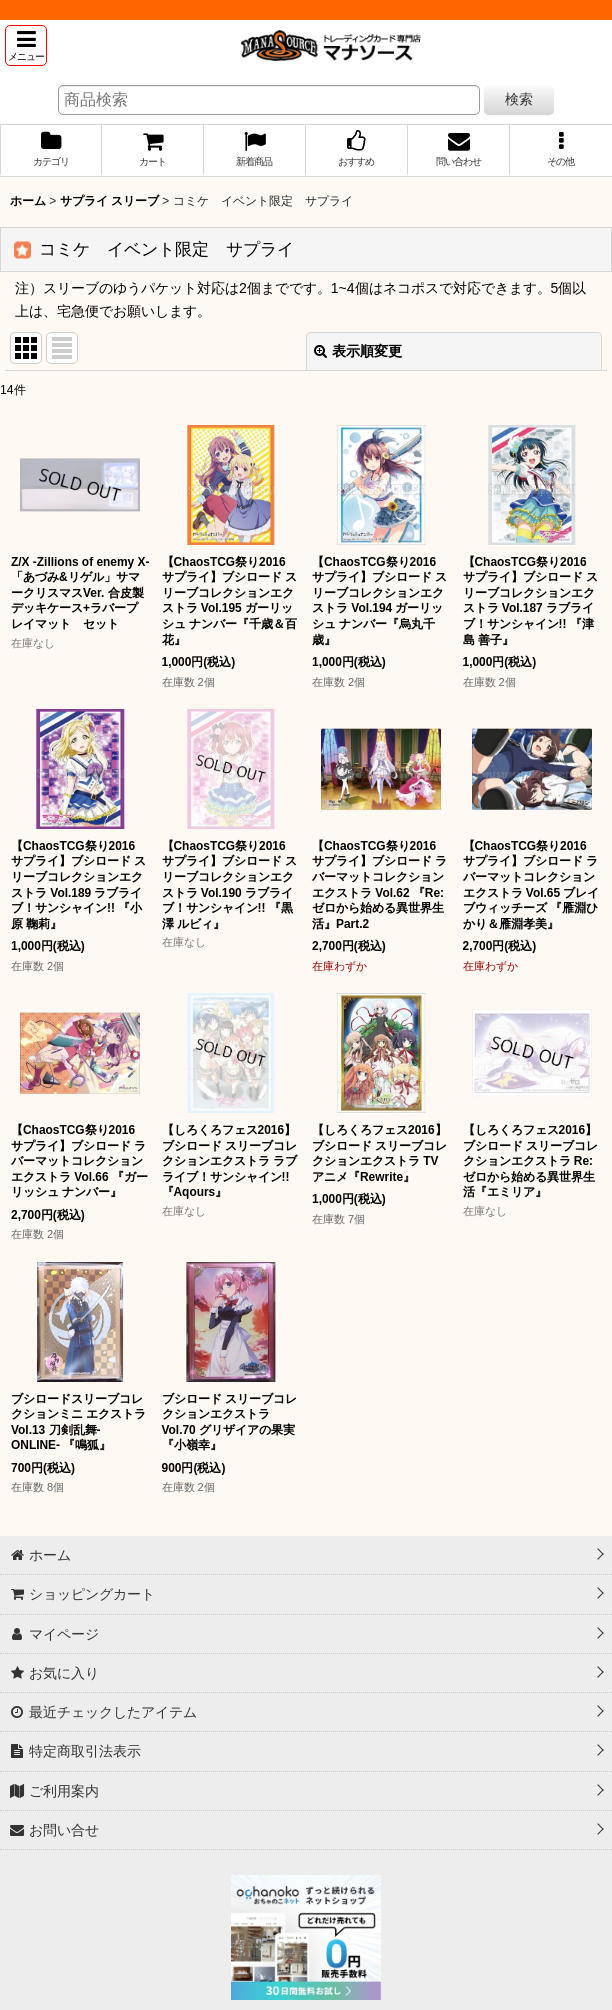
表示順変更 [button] (358, 351)
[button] (26, 45)
